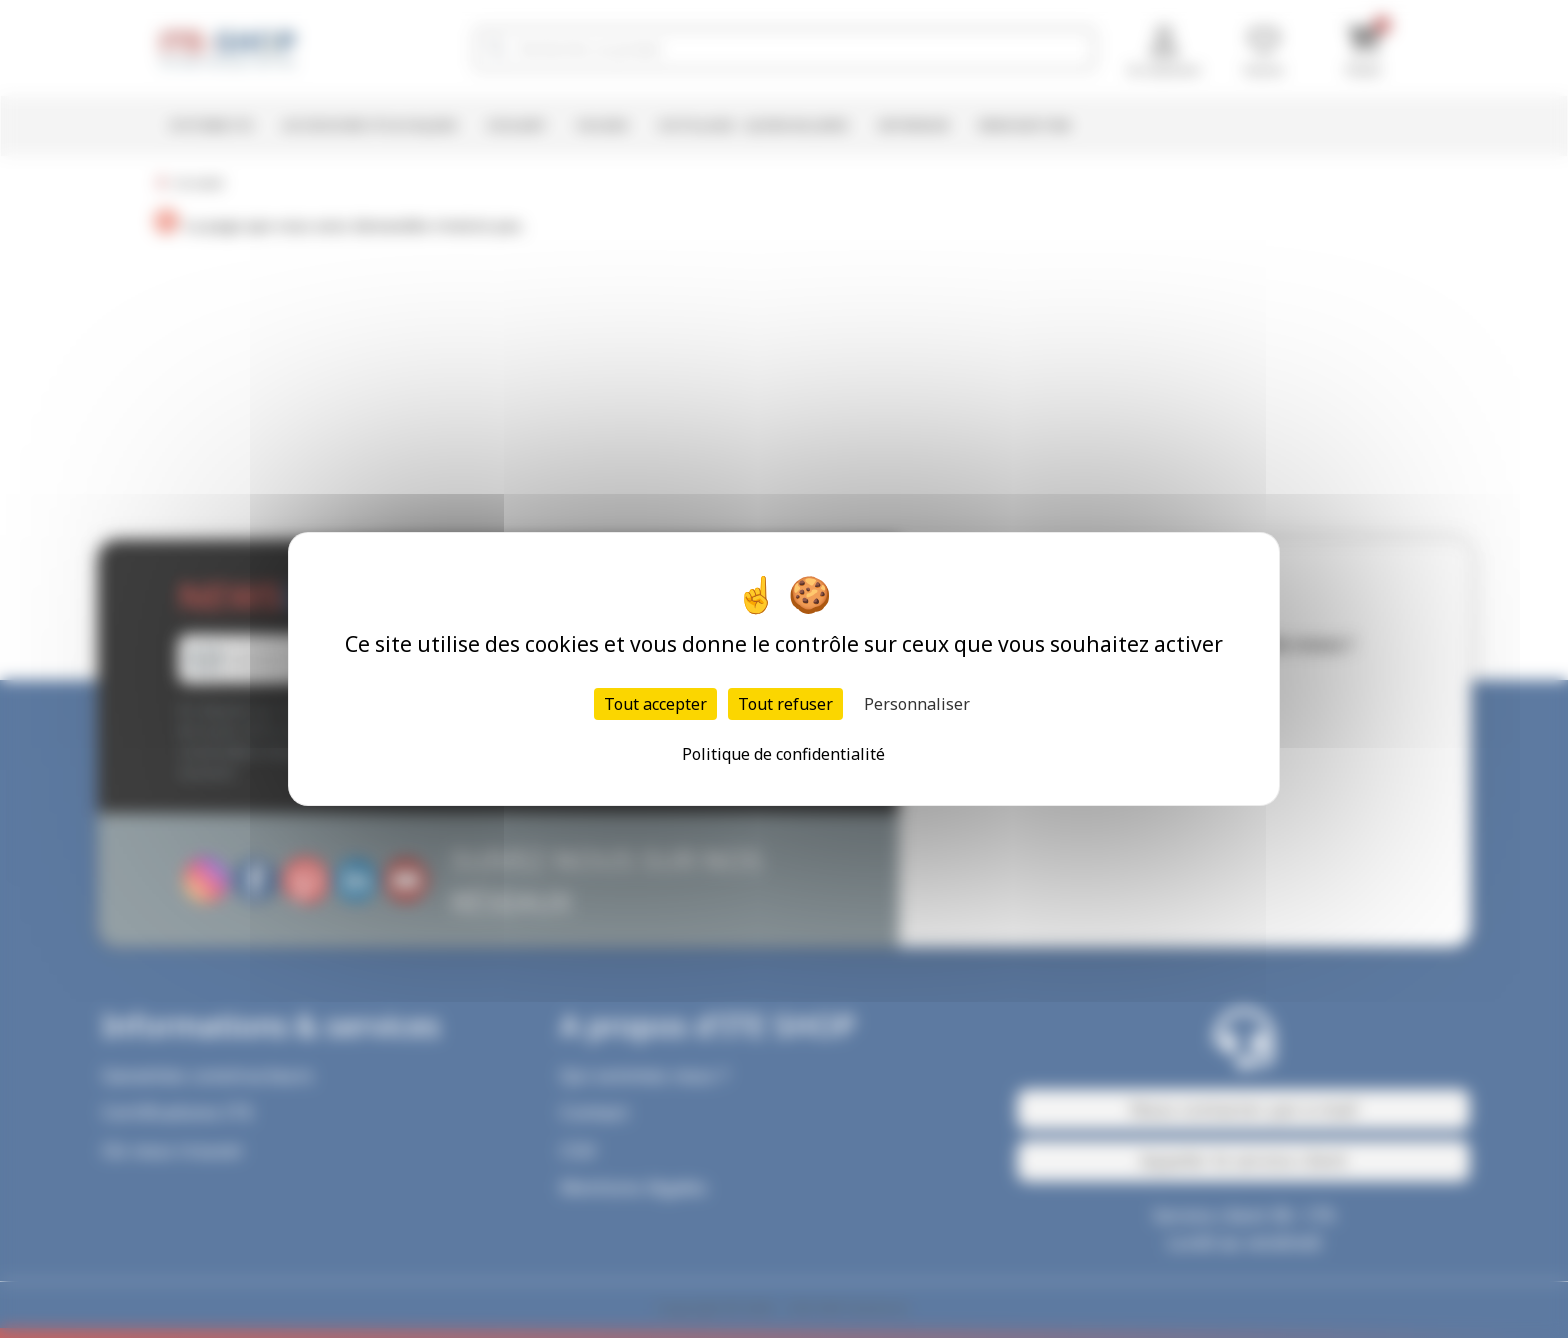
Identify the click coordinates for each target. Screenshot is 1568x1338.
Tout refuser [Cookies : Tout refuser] (785, 704)
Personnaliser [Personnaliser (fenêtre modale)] (917, 704)
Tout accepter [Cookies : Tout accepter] (655, 704)
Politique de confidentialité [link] (783, 754)
